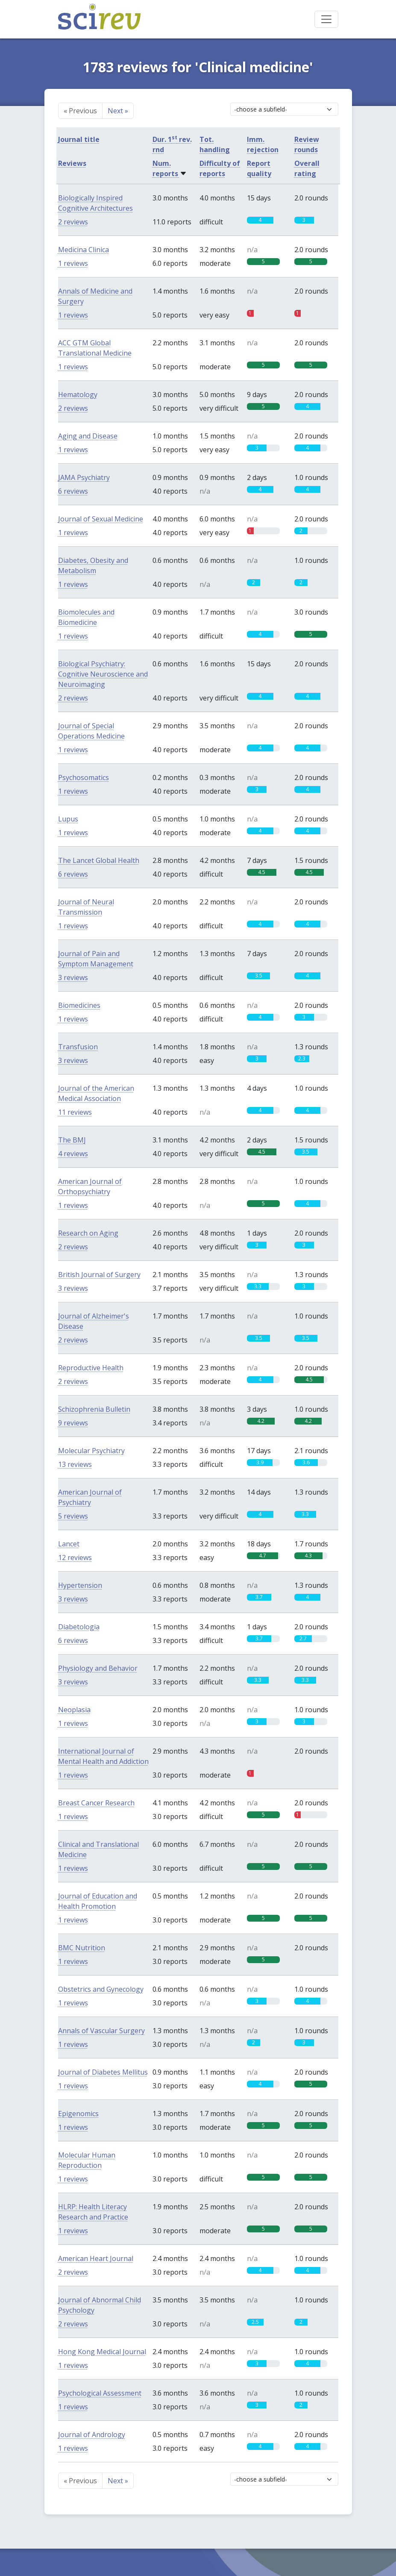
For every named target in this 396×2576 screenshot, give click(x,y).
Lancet (68, 1544)
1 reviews (73, 263)
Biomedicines (79, 1005)
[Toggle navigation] (326, 19)
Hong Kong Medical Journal (102, 2351)
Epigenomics (78, 2113)
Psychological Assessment (99, 2393)
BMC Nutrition (81, 1947)
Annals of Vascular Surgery (101, 2030)
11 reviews (75, 1112)
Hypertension (80, 1585)
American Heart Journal (95, 2258)
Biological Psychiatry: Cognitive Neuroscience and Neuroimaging (103, 674)
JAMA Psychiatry (84, 477)
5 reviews (73, 1516)
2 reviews (73, 222)
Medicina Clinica (83, 249)
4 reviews (73, 1153)
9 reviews (73, 1423)
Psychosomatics (83, 777)
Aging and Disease (87, 436)
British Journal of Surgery (99, 1274)
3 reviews (73, 977)
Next (118, 110)
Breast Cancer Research (96, 1803)
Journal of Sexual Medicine (100, 519)
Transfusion (78, 1046)
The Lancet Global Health (98, 860)
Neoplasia (74, 1709)
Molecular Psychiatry (91, 1450)
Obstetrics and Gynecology (101, 1989)
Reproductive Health (90, 1367)
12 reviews (75, 1557)
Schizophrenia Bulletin (94, 1409)
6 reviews (73, 491)
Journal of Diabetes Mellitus (103, 2072)
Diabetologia (79, 1626)
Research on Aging (88, 1233)
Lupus (68, 819)
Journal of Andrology (91, 2434)
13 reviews (75, 1464)
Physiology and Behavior (98, 1668)
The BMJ (72, 1140)
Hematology (77, 394)
